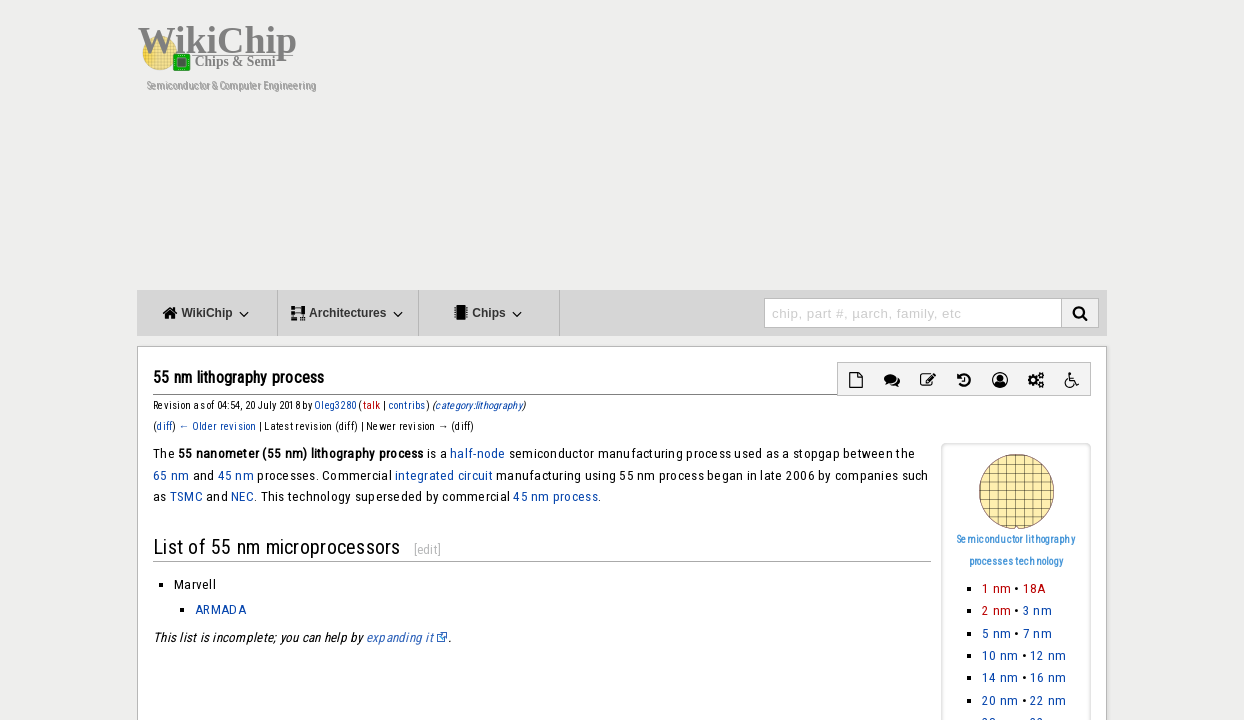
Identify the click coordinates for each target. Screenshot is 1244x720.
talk (372, 405)
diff (164, 426)
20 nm (1000, 700)
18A (1034, 588)
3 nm (1037, 610)
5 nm (996, 633)
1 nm (996, 588)
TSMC (186, 496)
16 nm (1048, 677)
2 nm (996, 610)
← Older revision (218, 426)
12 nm (1048, 655)
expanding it (399, 637)
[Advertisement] (782, 150)
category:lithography (478, 405)
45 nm (236, 475)
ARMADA (220, 609)
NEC (242, 496)
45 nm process (555, 496)
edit (427, 549)
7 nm (1037, 633)
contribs (407, 405)
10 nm (1000, 655)
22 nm (1048, 700)
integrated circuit (444, 475)
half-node (477, 453)
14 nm (1000, 677)
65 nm (171, 475)
